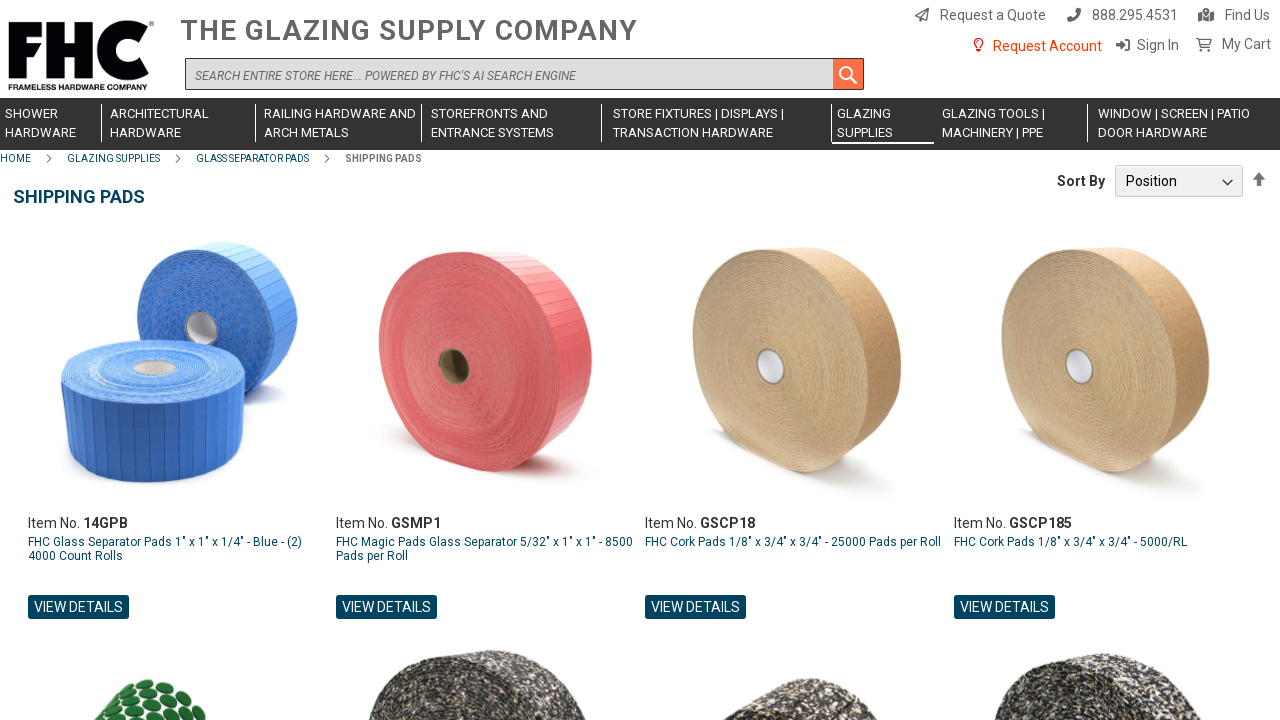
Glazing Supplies (113, 158)
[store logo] (85, 56)
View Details (78, 607)
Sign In (1158, 45)
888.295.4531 (1135, 15)
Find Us (1247, 15)
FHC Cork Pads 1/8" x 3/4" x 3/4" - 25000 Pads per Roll (793, 542)
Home (15, 158)
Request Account (1047, 46)
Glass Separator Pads (252, 158)
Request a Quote (993, 15)
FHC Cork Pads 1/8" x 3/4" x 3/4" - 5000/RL (1070, 542)
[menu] (640, 124)
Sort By (1081, 181)
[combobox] (524, 74)
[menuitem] (51, 123)
